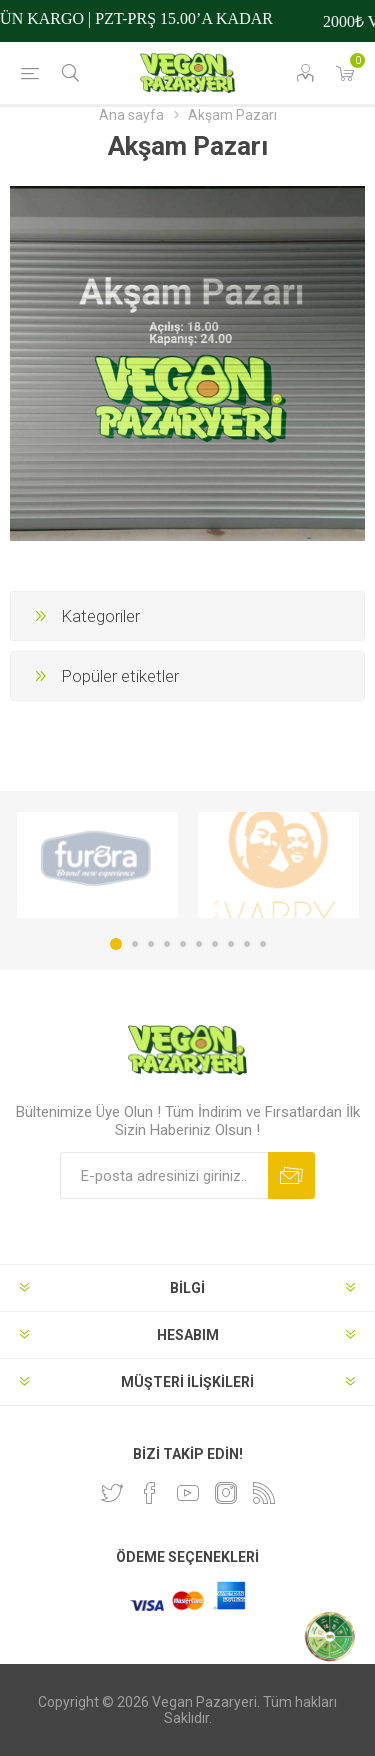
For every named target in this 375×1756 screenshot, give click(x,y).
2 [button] (135, 944)
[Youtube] (188, 1493)
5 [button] (183, 944)
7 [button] (215, 944)
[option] (97, 865)
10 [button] (263, 944)
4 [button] (167, 944)
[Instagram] (226, 1493)
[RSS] (264, 1493)
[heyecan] (112, 1493)
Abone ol (291, 1175)
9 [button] (247, 944)
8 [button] (231, 944)
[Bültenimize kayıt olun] (164, 1175)
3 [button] (151, 944)
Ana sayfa (131, 115)
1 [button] (116, 944)
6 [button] (199, 944)
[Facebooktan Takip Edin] (150, 1493)
